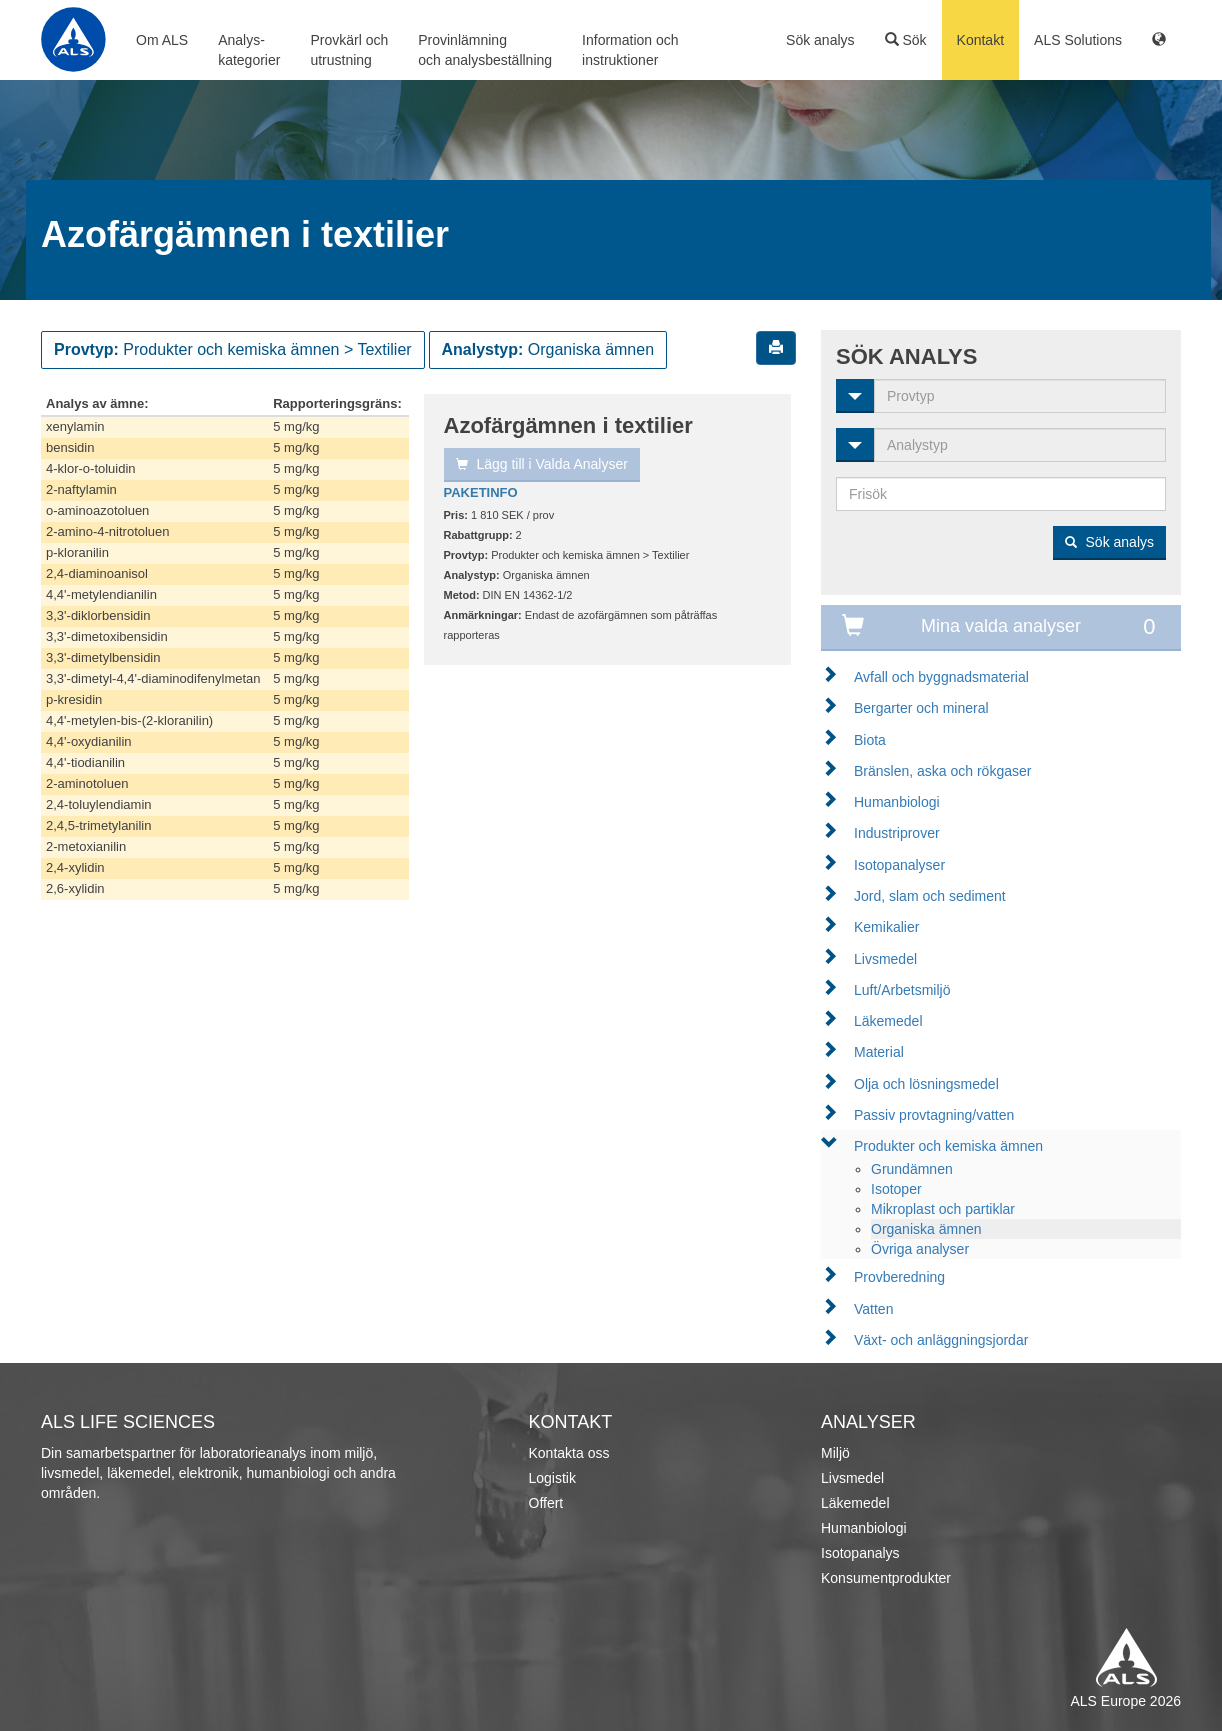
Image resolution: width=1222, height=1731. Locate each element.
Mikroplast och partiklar (943, 1209)
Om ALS (162, 40)
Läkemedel (888, 1021)
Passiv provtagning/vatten (934, 1115)
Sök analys (820, 40)
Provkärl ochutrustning (349, 50)
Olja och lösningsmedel (926, 1084)
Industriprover (897, 833)
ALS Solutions (1078, 40)
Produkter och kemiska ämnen (948, 1146)
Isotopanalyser (899, 865)
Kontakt (980, 40)
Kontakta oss (569, 1453)
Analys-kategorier (249, 50)
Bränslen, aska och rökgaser (942, 771)
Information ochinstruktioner (630, 50)
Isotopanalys (860, 1553)
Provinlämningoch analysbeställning (485, 50)
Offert (546, 1503)
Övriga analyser (920, 1249)
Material (879, 1052)
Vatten (873, 1309)
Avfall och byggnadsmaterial (941, 677)
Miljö (835, 1453)
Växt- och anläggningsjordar (941, 1340)
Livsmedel (885, 959)
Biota (870, 740)
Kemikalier (886, 927)
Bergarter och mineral (921, 708)
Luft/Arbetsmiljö (902, 990)
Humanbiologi (897, 802)
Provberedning (899, 1277)
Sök (906, 40)
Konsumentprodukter (886, 1578)
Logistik (552, 1478)
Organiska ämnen (926, 1229)
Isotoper (896, 1189)
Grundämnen (912, 1169)
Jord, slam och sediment (930, 896)
